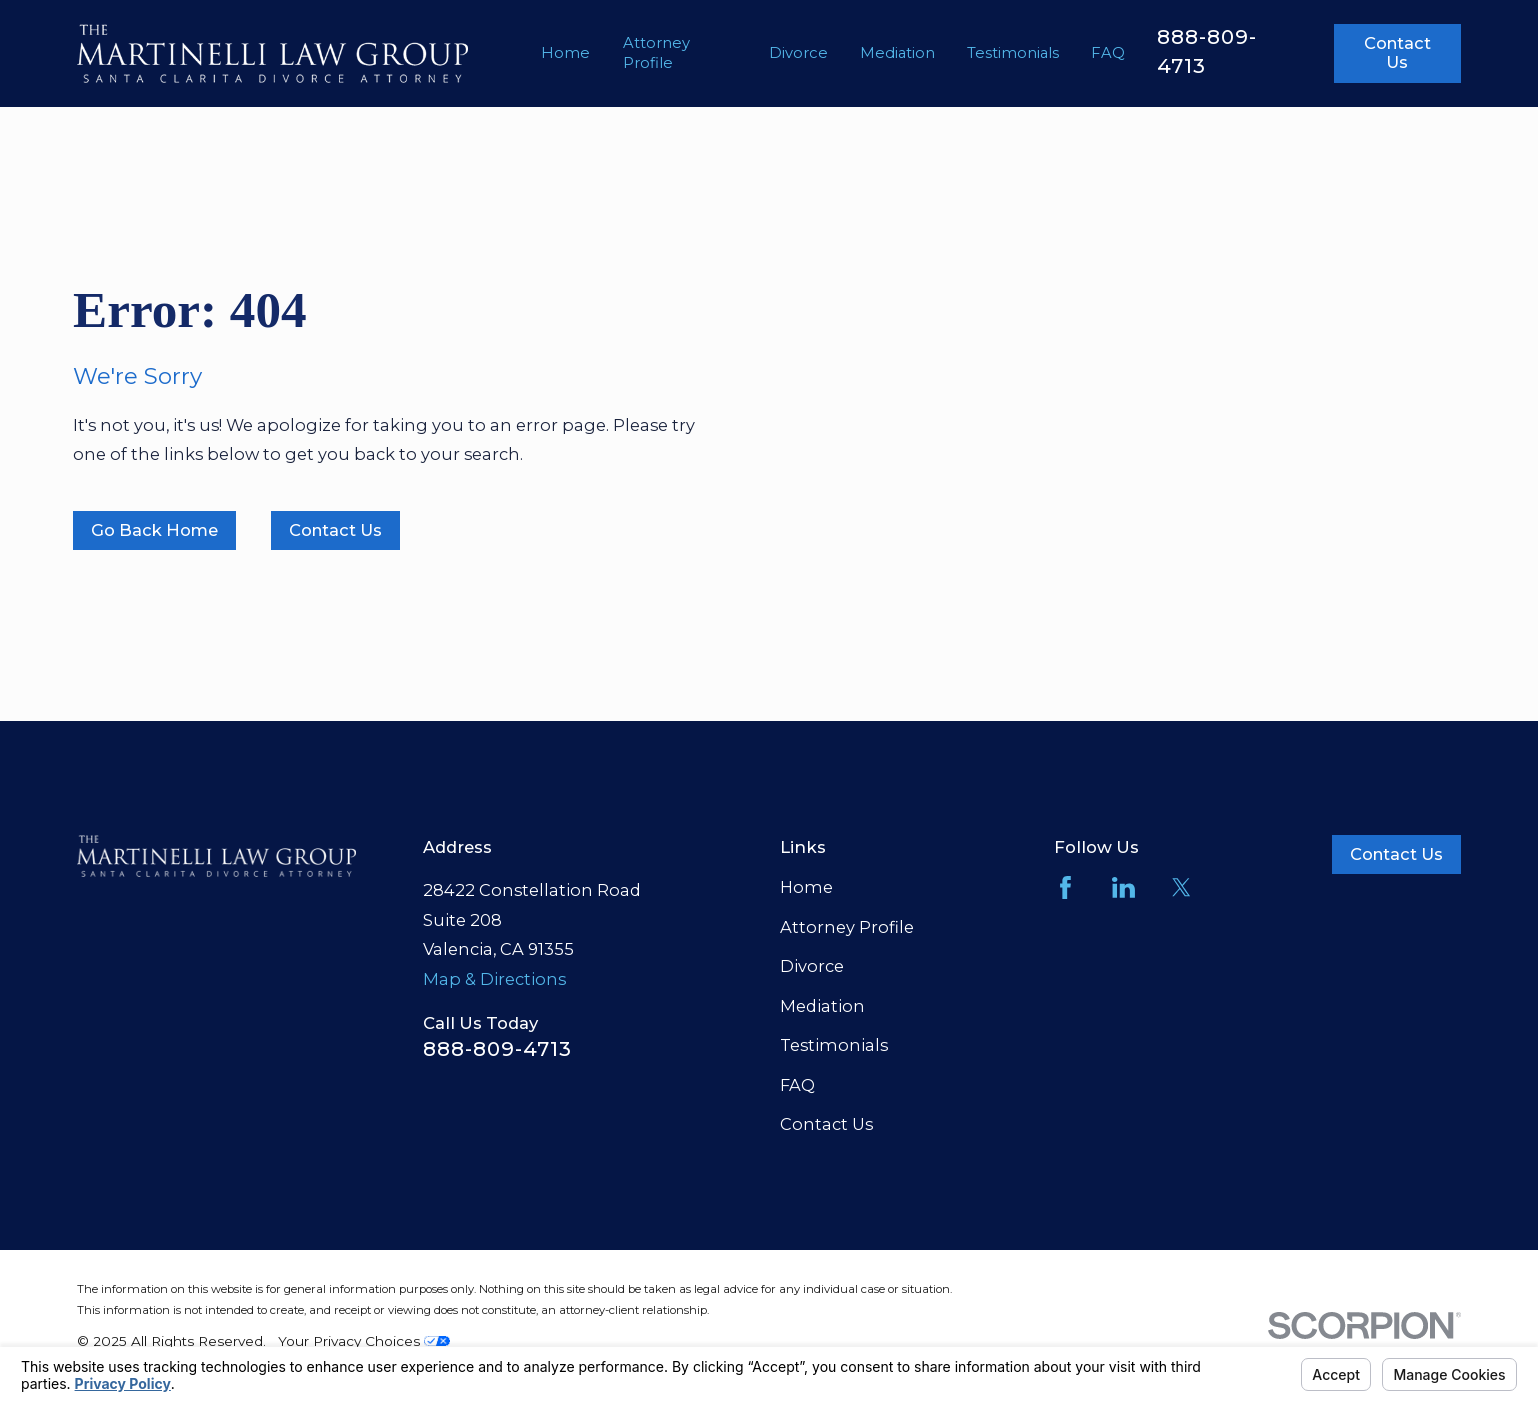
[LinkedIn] (1123, 887)
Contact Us (1397, 53)
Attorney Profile (847, 927)
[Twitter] (1181, 887)
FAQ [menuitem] (1108, 53)
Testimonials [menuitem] (1013, 53)
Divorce (812, 966)
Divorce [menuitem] (798, 53)
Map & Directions (494, 979)
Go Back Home (154, 530)
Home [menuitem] (565, 53)
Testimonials (834, 1045)
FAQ (797, 1085)
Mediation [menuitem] (897, 53)
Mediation (822, 1006)
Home (806, 887)
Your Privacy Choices (364, 1341)
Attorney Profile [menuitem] (656, 53)
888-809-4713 (497, 1049)
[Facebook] (1065, 887)
